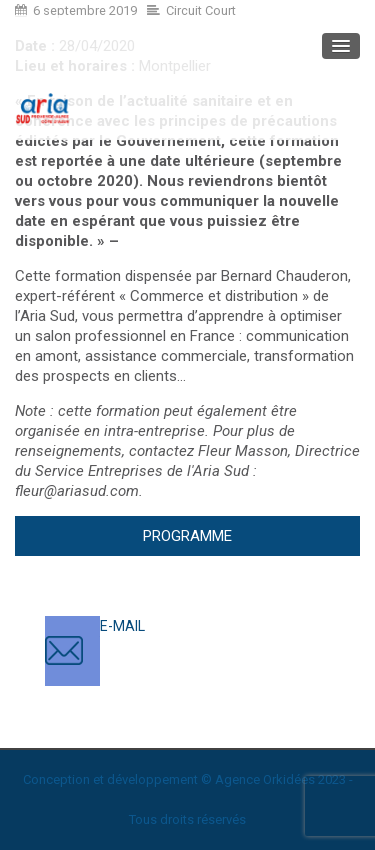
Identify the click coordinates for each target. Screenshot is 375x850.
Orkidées (289, 779)
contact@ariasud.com (169, 646)
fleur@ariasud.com (77, 491)
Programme (187, 536)
